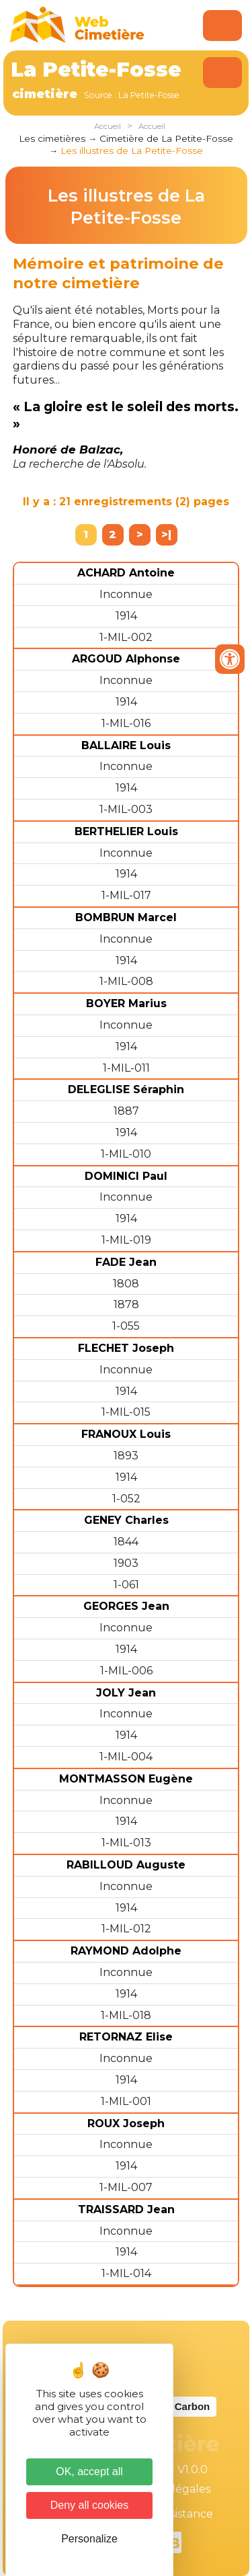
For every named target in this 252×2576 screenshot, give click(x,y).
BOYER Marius (126, 1003)
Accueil (107, 126)
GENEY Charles (126, 1520)
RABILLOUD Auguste (126, 1864)
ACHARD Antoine (126, 572)
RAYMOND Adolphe (126, 1950)
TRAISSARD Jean (126, 2209)
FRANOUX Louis (126, 1434)
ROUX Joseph (126, 2123)
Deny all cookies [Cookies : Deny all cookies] (89, 2505)
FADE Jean (126, 1262)
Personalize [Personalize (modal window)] (89, 2538)
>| (166, 534)
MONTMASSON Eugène (126, 1778)
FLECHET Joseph (126, 1348)
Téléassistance (174, 2513)
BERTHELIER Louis (126, 831)
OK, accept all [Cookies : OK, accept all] (89, 2471)
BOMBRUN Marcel (126, 917)
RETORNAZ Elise (126, 2036)
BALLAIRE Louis (126, 745)
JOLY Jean (126, 1692)
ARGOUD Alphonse (126, 658)
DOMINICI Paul (126, 1176)
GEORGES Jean (126, 1606)
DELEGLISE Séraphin (126, 1089)
